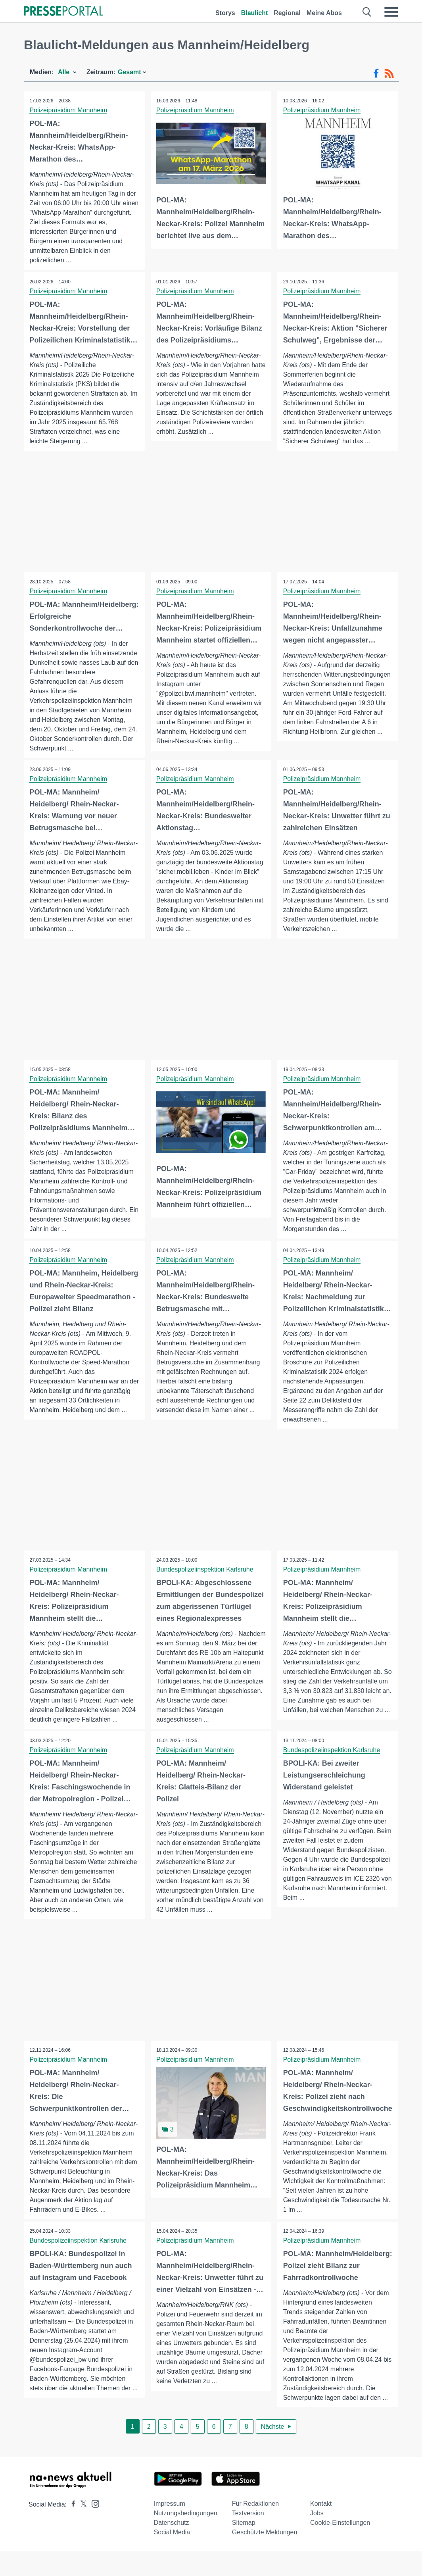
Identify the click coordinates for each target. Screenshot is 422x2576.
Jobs (317, 2537)
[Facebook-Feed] (376, 73)
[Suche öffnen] (367, 11)
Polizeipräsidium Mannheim (68, 110)
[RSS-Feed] (389, 73)
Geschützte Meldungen (264, 2556)
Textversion (248, 2537)
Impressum (169, 2528)
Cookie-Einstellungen (340, 2547)
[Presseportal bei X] (81, 2529)
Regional (287, 13)
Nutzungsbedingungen (185, 2537)
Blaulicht (254, 13)
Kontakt (321, 2528)
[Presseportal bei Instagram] (93, 2527)
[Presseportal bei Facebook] (71, 2529)
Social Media (172, 2556)
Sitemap (243, 2547)
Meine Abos (324, 13)
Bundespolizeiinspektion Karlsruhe (205, 1581)
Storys (225, 13)
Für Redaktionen (255, 2528)
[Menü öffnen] (391, 11)
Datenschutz (171, 2547)
